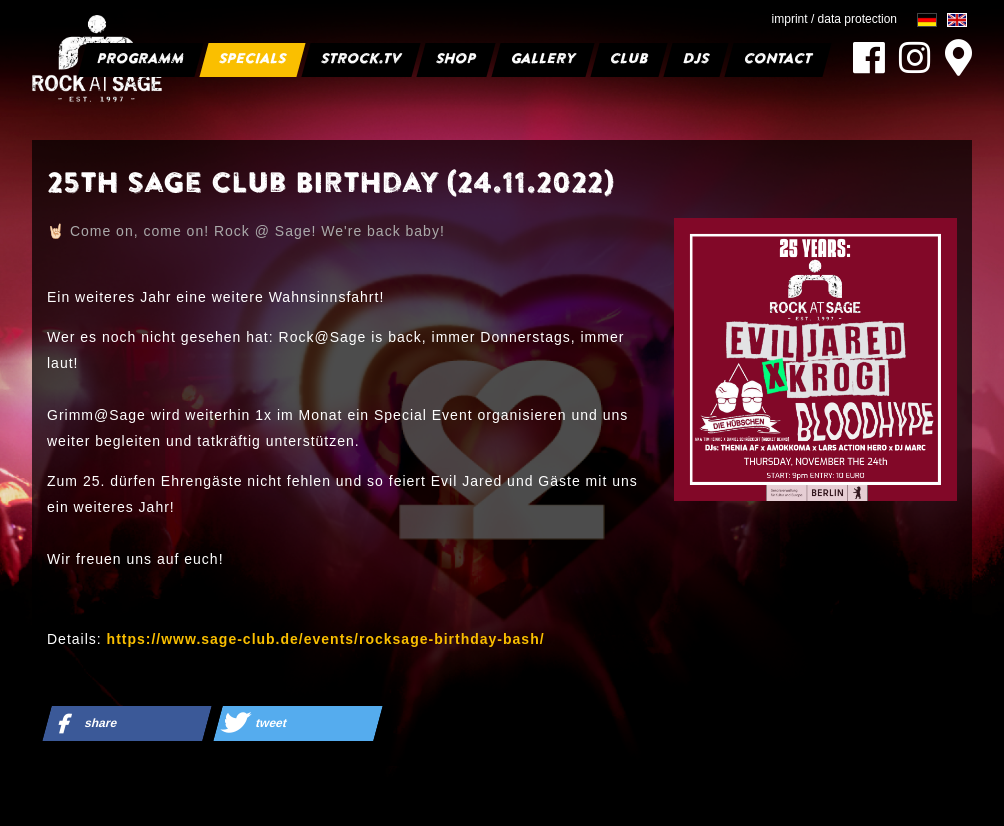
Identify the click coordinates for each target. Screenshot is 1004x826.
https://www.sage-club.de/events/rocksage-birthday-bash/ (326, 639)
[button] (126, 723)
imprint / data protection (834, 19)
